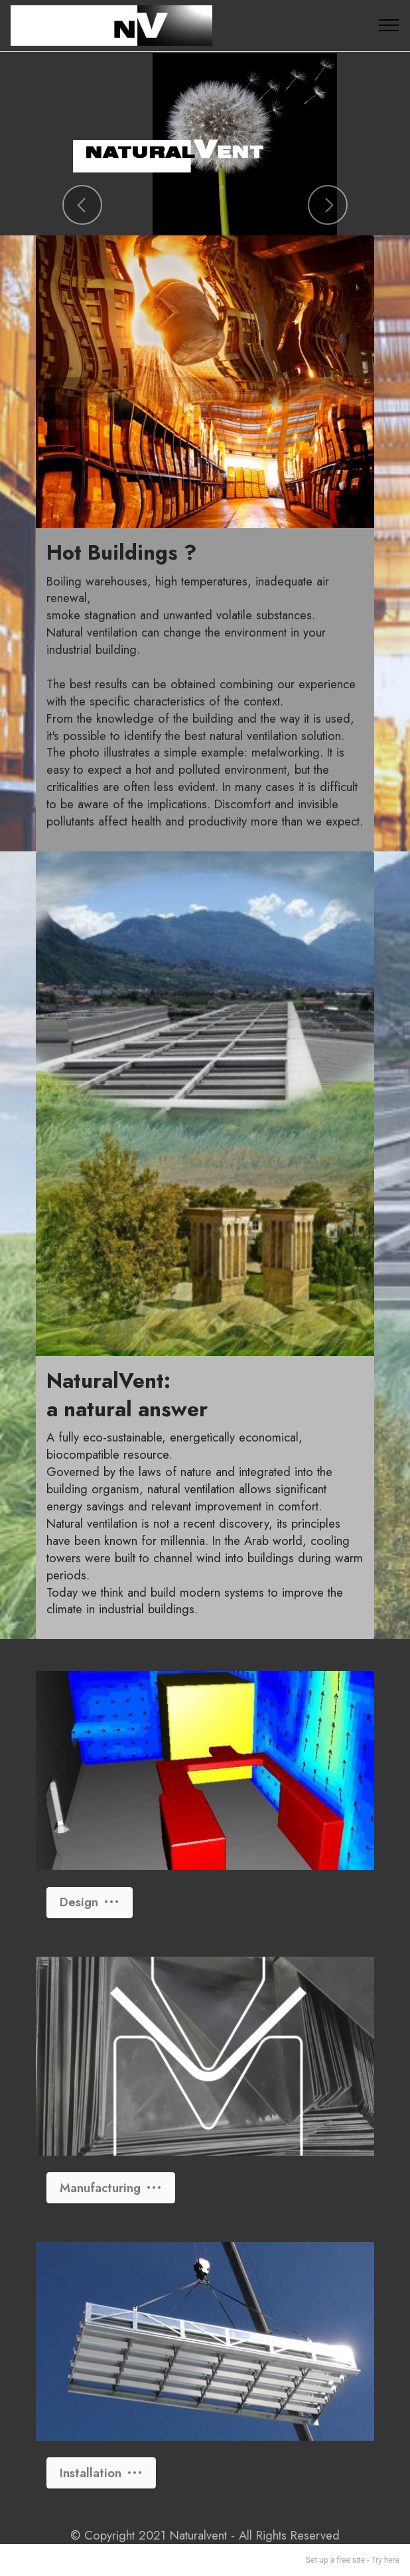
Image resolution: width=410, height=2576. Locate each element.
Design (89, 1902)
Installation (101, 2473)
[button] (82, 205)
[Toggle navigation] (389, 25)
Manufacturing (111, 2188)
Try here (385, 2560)
